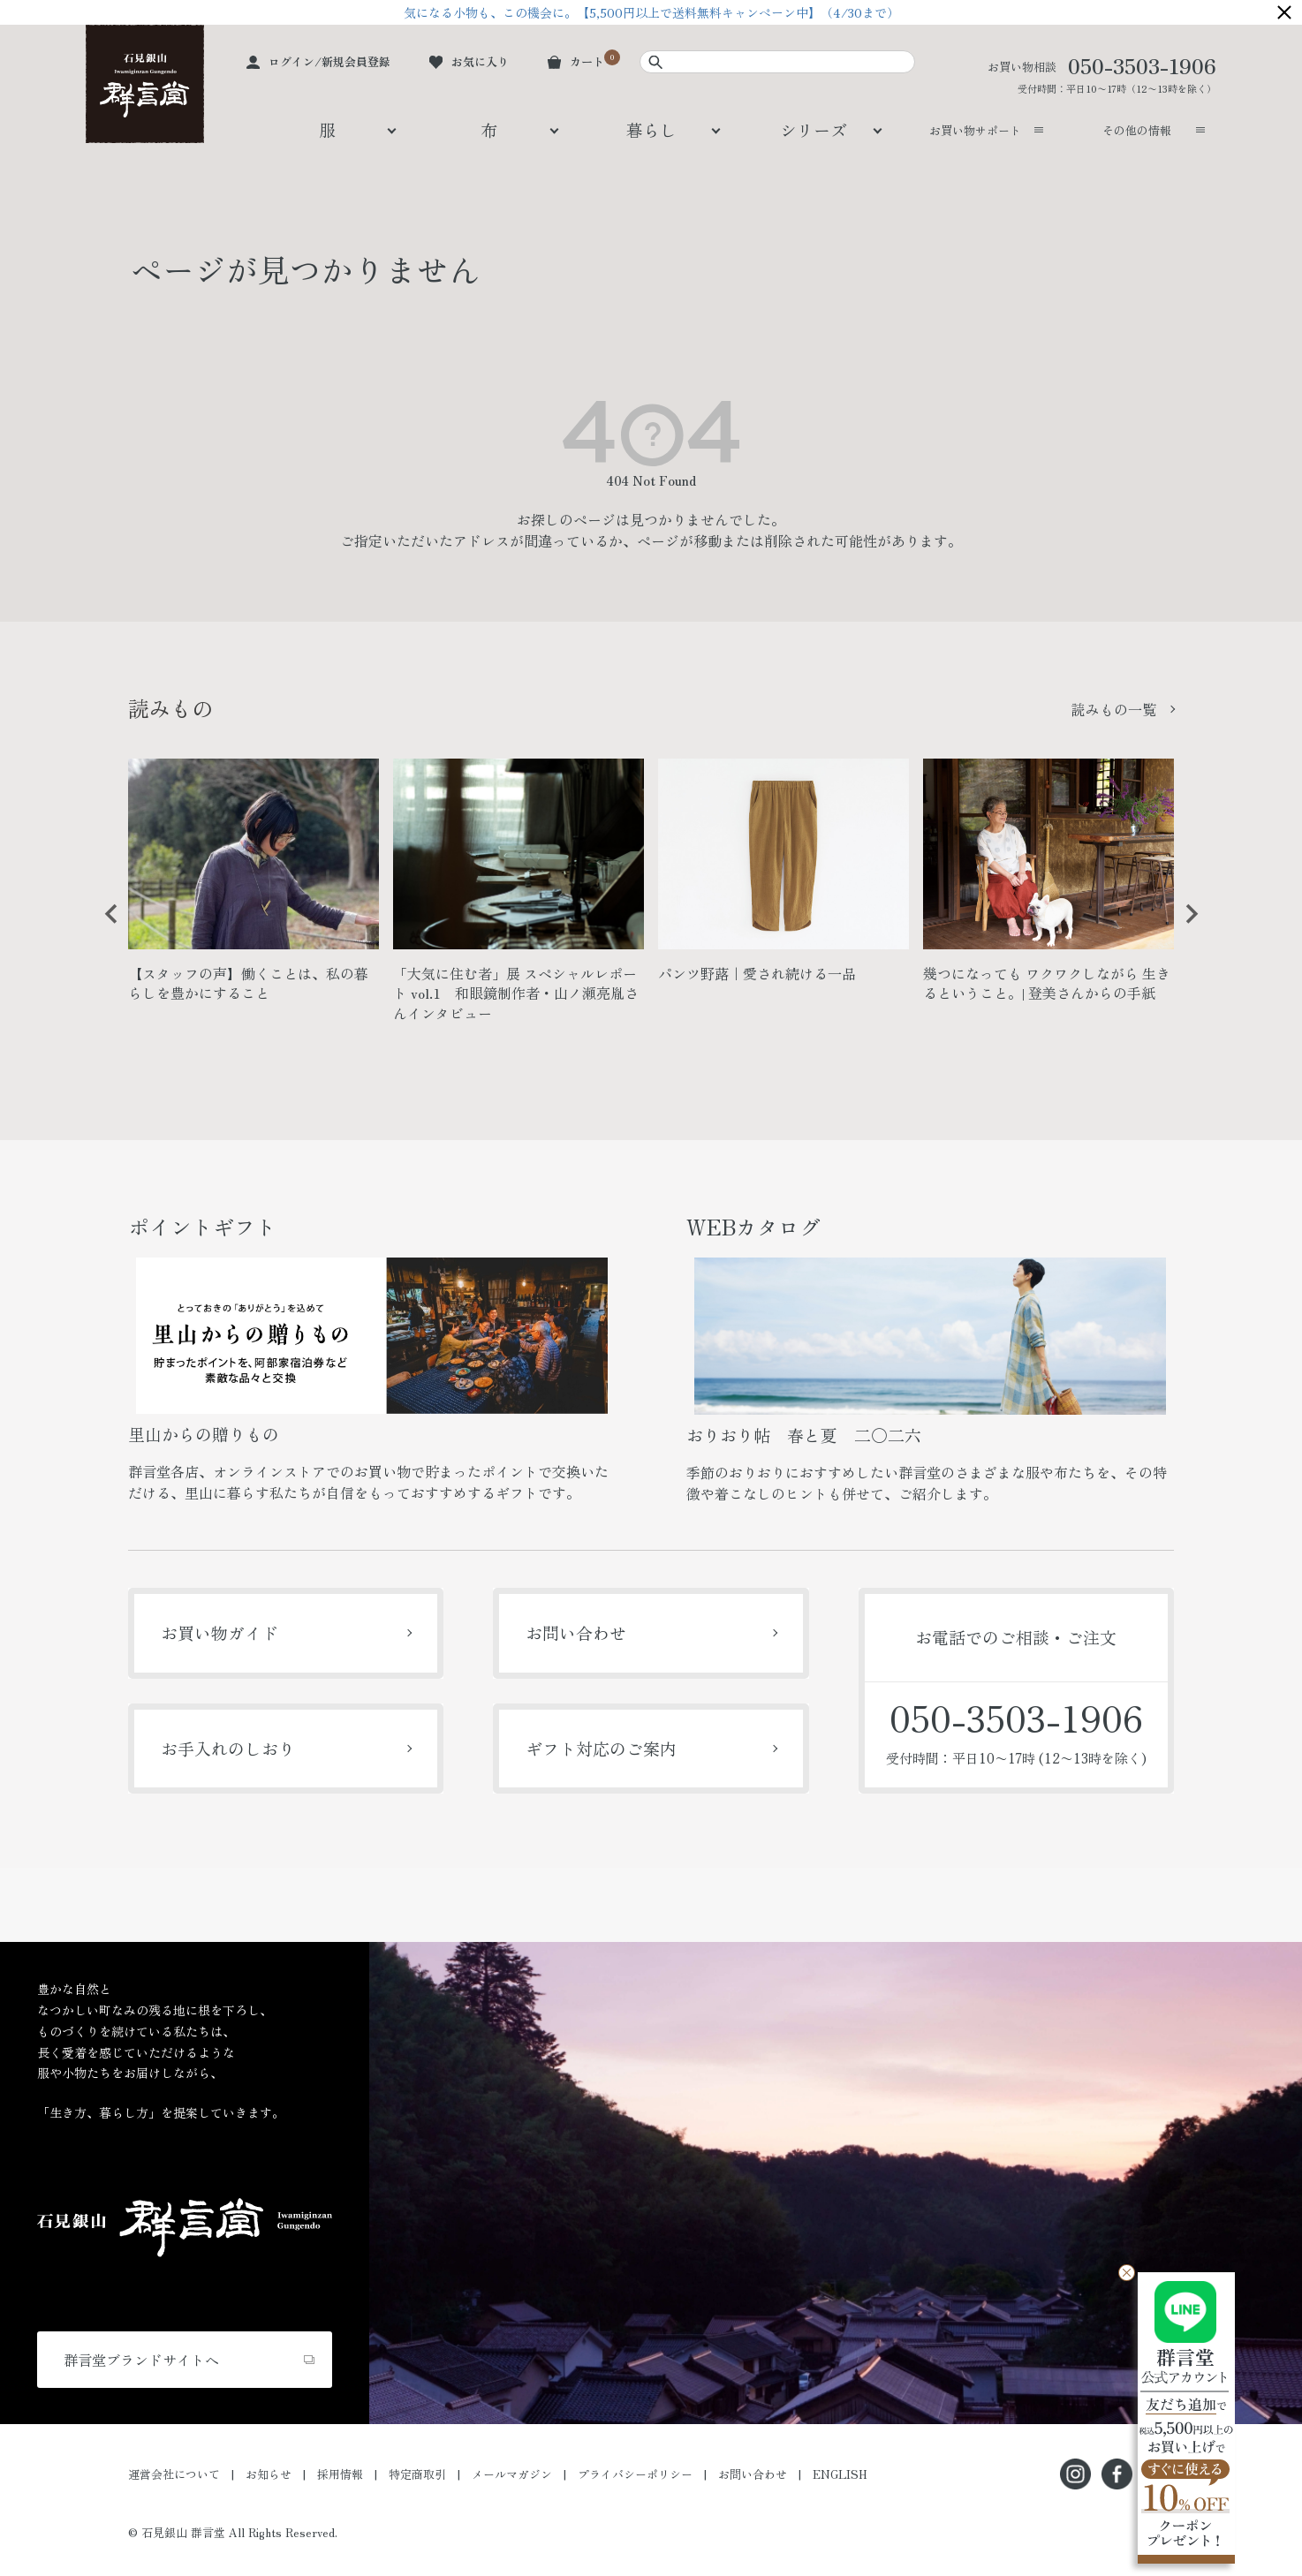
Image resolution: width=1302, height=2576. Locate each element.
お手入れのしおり (228, 1748)
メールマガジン (512, 2474)
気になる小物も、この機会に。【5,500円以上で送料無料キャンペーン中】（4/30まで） (651, 12)
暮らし (651, 129)
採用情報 (340, 2474)
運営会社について (174, 2474)
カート (587, 61)
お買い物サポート (975, 130)
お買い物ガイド (219, 1632)
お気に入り (480, 61)
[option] (253, 888)
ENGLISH (840, 2474)
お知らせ (268, 2474)
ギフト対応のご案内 (601, 1748)
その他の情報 (1136, 130)
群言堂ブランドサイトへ (141, 2359)
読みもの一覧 (1113, 709)
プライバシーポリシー (635, 2474)
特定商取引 (417, 2474)
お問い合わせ (576, 1632)
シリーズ (813, 129)
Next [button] (1185, 927)
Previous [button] (105, 927)
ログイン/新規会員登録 (329, 61)
